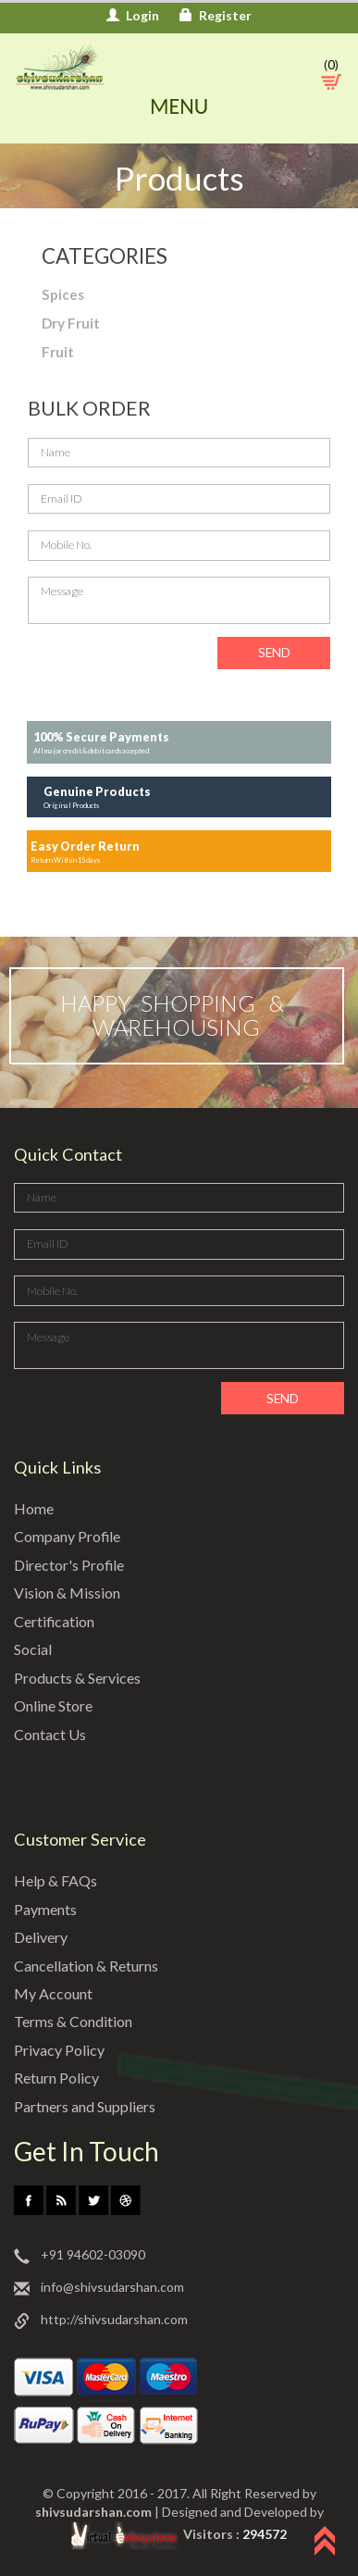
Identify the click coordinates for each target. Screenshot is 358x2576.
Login (132, 15)
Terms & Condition (77, 2022)
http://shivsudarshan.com (101, 2321)
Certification (57, 1622)
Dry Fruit (71, 323)
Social (34, 1650)
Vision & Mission (68, 1593)
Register (215, 15)
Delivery (41, 1938)
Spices (63, 294)
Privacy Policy (61, 2051)
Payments (48, 1909)
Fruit (58, 351)
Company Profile (71, 1537)
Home (35, 1509)
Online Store (56, 1706)
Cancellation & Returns (92, 1965)
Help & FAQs (56, 1881)
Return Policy (59, 2078)
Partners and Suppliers (90, 2107)
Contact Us (52, 1734)
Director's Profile (72, 1565)
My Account (54, 1994)
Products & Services (81, 1677)
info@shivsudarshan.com (99, 2288)
